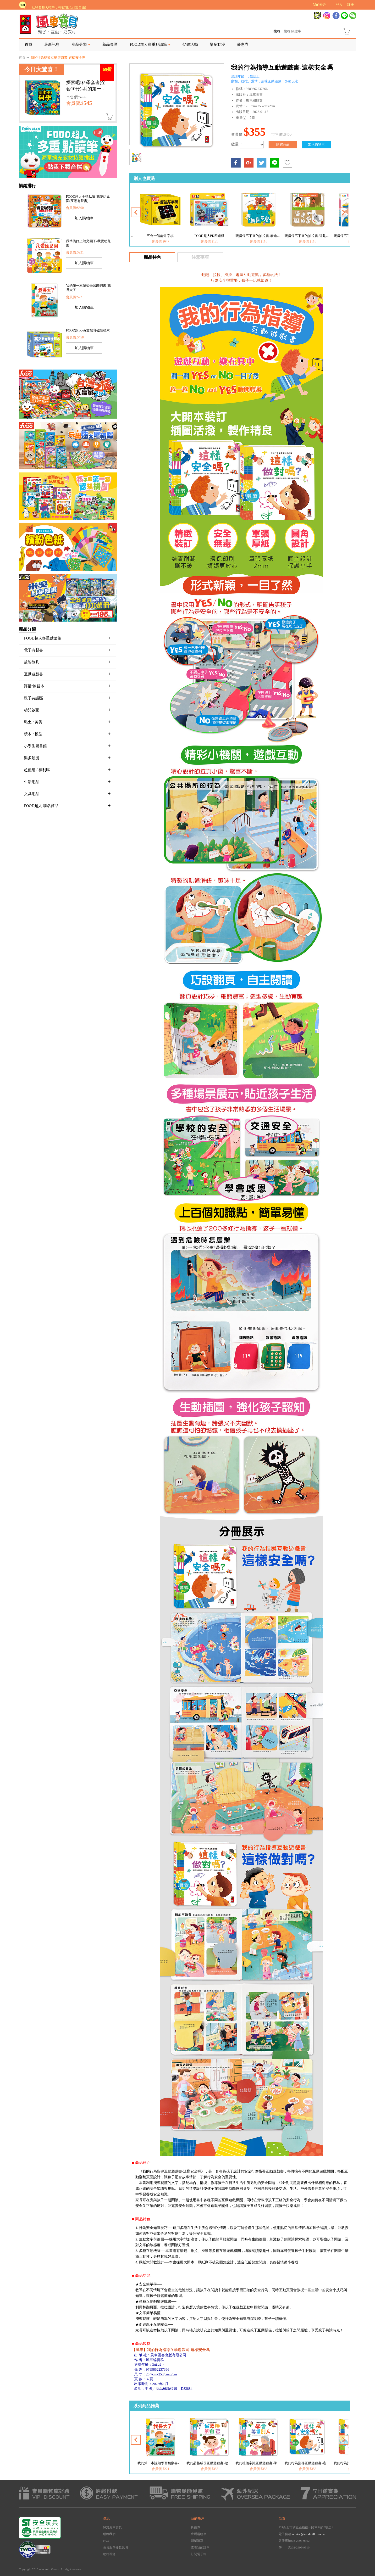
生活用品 (67, 781)
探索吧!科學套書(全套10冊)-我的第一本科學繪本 (86, 88)
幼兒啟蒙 (67, 710)
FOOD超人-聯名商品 (67, 805)
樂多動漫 (217, 44)
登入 (339, 4)
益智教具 (67, 662)
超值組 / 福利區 (67, 769)
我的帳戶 (319, 4)
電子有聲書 (67, 650)
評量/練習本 (67, 686)
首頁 (28, 44)
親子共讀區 (67, 698)
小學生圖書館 (67, 745)
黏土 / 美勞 (67, 721)
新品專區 (110, 44)
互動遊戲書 (67, 674)
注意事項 (200, 257)
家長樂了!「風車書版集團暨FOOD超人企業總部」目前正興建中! (79, 4)
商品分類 (79, 44)
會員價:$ (79, 103)
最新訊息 (52, 44)
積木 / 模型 (67, 733)
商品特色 (152, 257)
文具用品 (67, 793)
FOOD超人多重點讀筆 (148, 44)
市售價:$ (76, 97)
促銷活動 (190, 44)
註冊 (350, 4)
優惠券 (242, 44)
